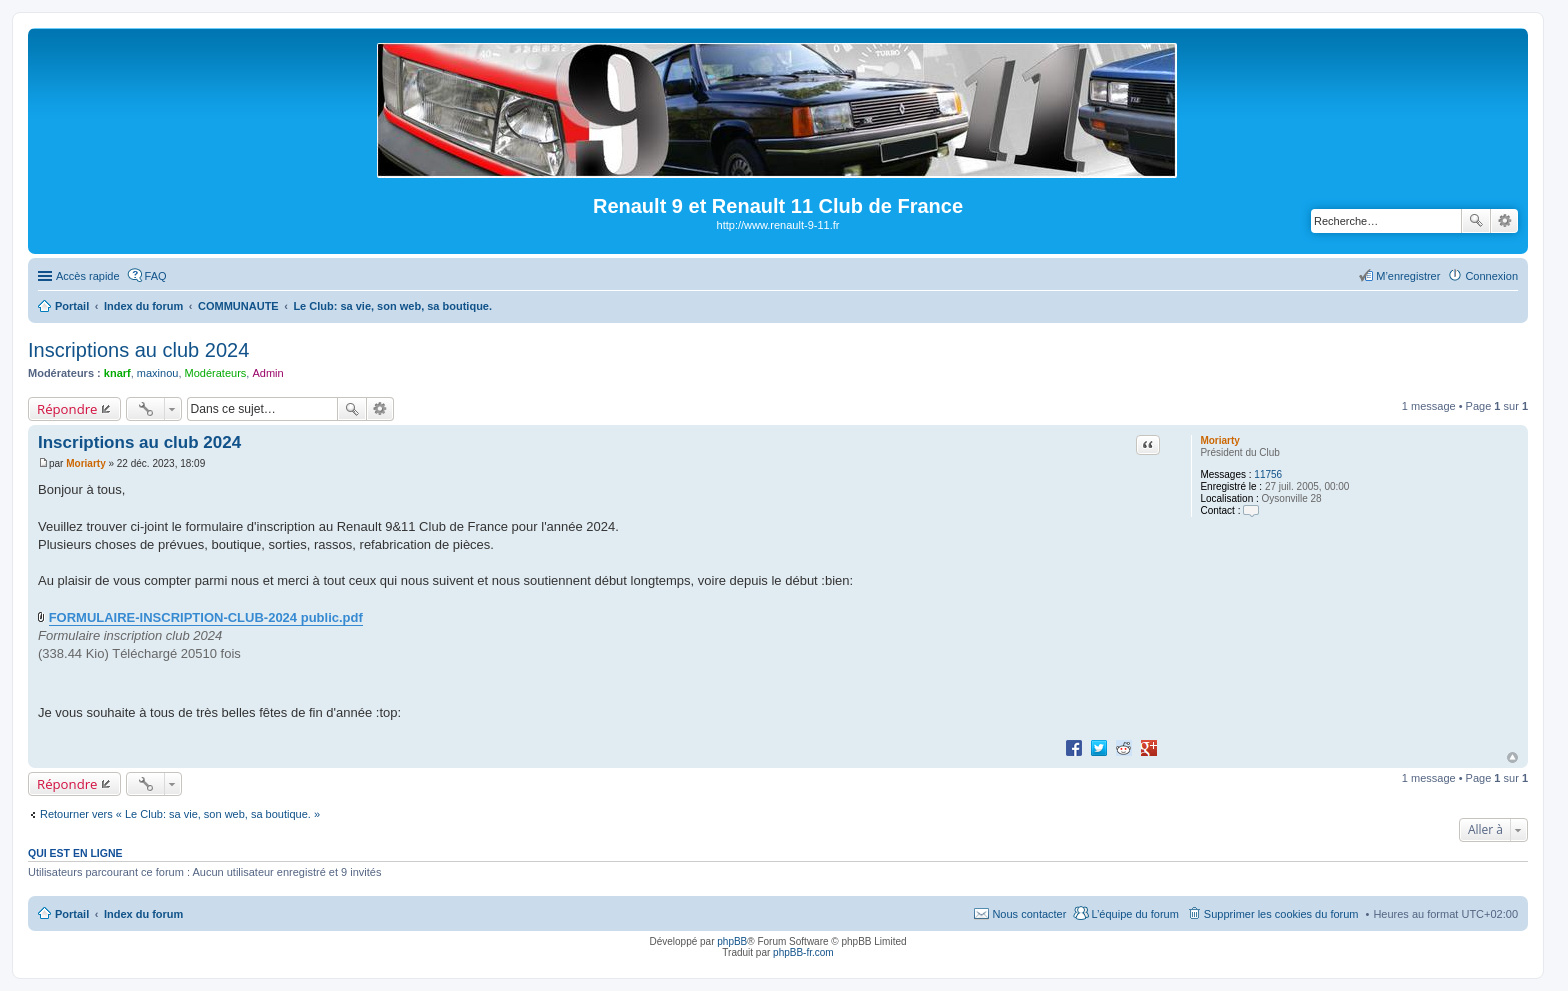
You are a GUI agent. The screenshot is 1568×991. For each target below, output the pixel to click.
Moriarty (1219, 440)
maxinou (158, 373)
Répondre (67, 409)
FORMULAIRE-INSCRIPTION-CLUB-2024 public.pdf (206, 617)
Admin (267, 373)
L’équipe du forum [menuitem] (1134, 914)
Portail (72, 306)
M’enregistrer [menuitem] (1408, 276)
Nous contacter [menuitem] (1029, 914)
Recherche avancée (1504, 221)
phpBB (732, 941)
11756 (1268, 474)
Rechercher (1476, 221)
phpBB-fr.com (803, 952)
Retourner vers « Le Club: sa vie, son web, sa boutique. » (180, 814)
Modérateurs (216, 373)
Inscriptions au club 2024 (138, 350)
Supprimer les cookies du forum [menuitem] (1281, 914)
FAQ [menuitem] (156, 276)
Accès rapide (88, 276)
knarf (117, 373)
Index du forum (143, 914)
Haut (1512, 757)
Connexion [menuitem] (1491, 276)
